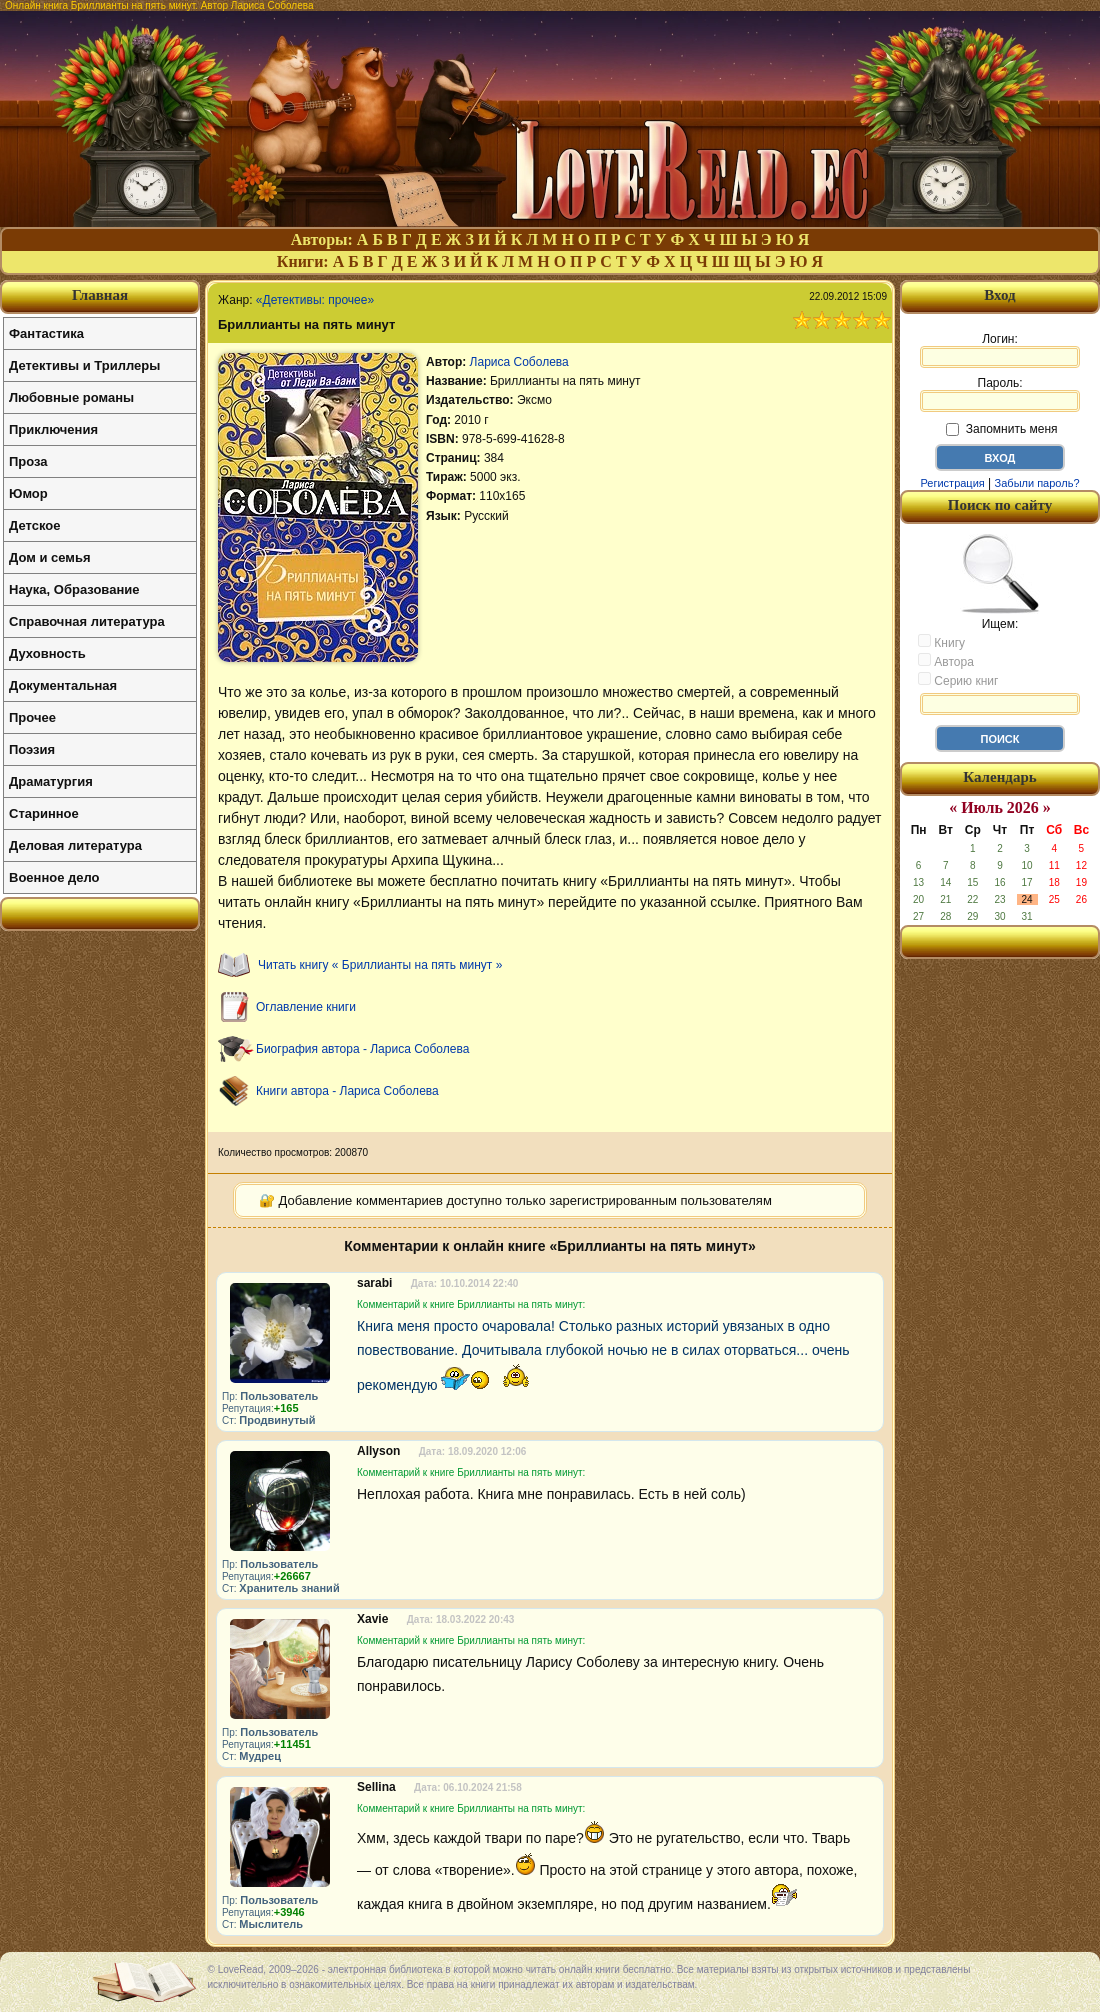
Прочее (32, 717)
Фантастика (46, 333)
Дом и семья (50, 557)
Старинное (44, 813)
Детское (34, 525)
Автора (946, 661)
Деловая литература (75, 845)
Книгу (941, 642)
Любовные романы (71, 397)
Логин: (1000, 350)
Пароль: (1000, 394)
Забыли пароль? (1037, 483)
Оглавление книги (306, 1007)
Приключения (53, 429)
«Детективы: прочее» (315, 300)
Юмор (28, 493)
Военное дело (54, 877)
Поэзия (32, 749)
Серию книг (958, 680)
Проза (28, 461)
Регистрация (952, 483)
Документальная (63, 685)
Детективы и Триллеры (84, 365)
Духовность (47, 653)
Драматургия (51, 781)
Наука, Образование (74, 589)
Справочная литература (87, 621)
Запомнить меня (1001, 429)
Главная (100, 295)
